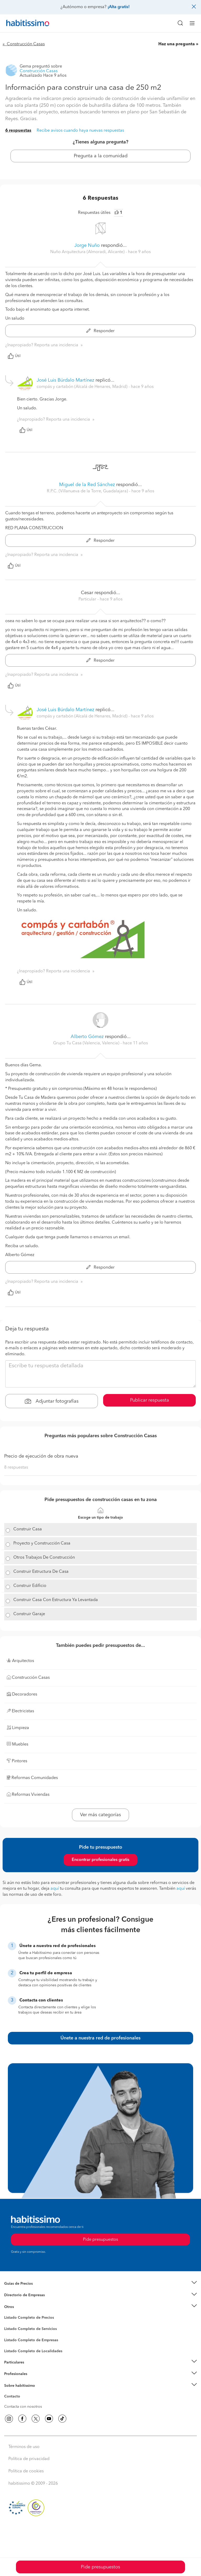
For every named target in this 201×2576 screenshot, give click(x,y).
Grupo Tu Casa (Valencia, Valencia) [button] (86, 1043)
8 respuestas (16, 1467)
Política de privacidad (28, 2459)
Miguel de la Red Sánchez (87, 484)
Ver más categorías (100, 1815)
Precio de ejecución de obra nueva (41, 1456)
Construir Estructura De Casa (41, 1572)
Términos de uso (24, 2447)
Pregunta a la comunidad (100, 156)
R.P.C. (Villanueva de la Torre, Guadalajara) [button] (88, 491)
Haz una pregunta (176, 44)
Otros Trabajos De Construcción (44, 1557)
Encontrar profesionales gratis (100, 1860)
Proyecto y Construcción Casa (41, 1543)
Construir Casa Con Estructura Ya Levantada (55, 1600)
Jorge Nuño (87, 245)
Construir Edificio (29, 1586)
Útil (14, 356)
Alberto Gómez (87, 1036)
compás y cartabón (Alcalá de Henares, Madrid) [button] (83, 387)
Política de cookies (26, 2471)
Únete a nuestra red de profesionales (100, 2038)
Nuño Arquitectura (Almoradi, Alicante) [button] (88, 252)
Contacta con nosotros (23, 2406)
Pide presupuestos (100, 2567)
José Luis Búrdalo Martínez (65, 380)
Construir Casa (27, 1529)
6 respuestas (18, 131)
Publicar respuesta (149, 1400)
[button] (100, 2283)
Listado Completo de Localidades (33, 2351)
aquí (55, 1889)
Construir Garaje (29, 1614)
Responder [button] (100, 331)
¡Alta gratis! (119, 7)
